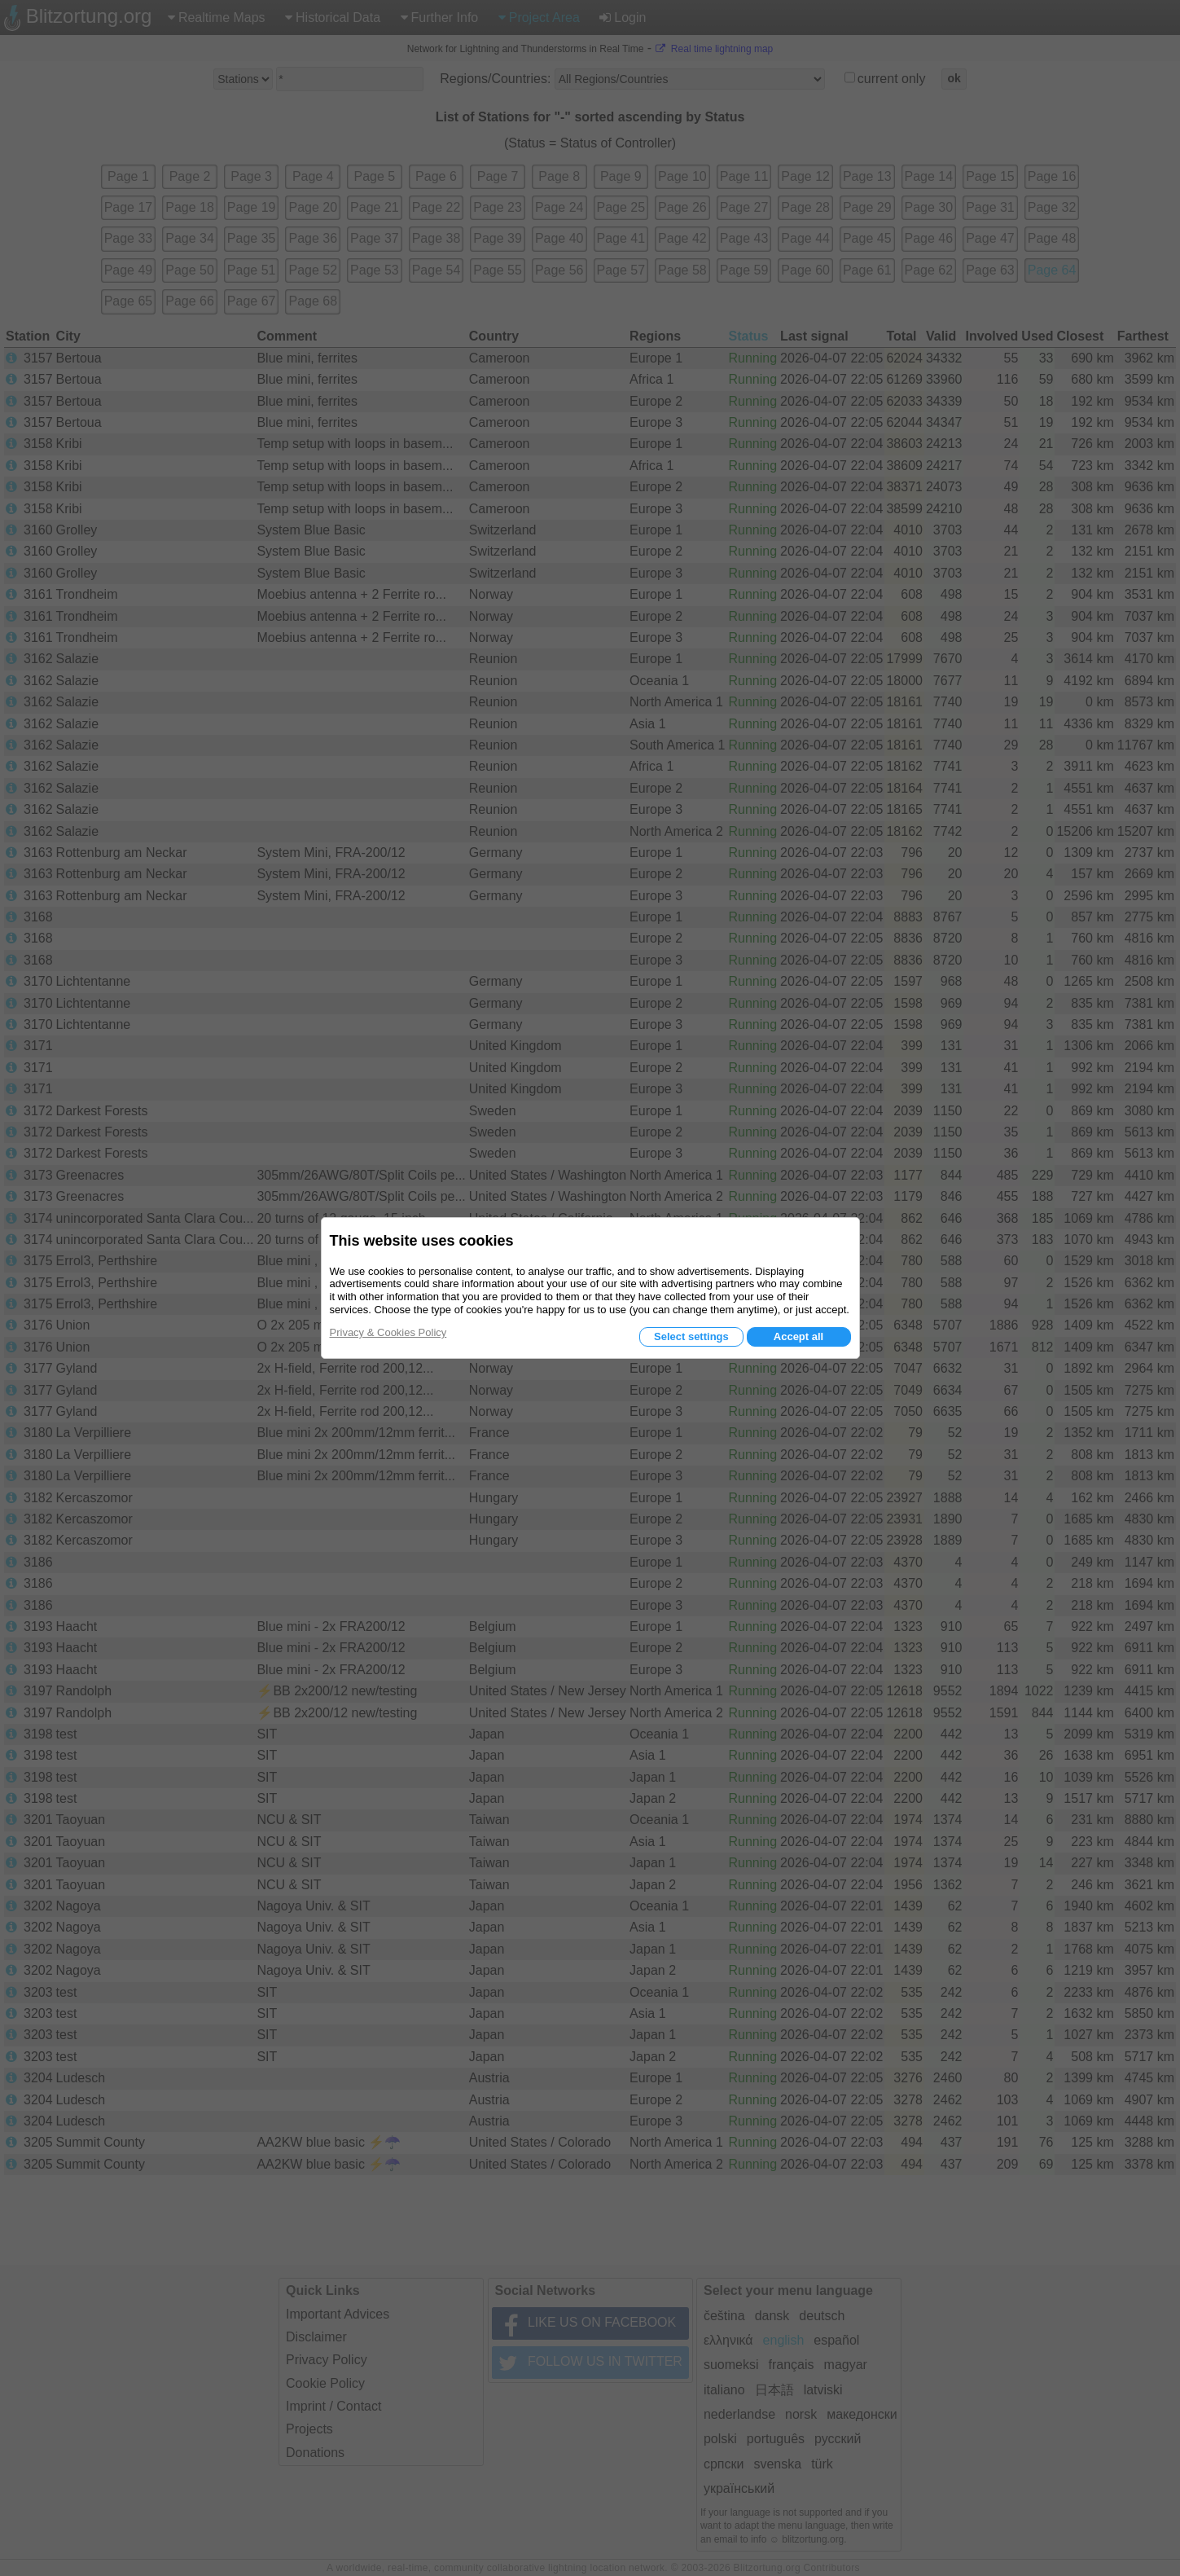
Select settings (691, 1336)
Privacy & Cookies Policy (388, 1332)
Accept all (798, 1336)
